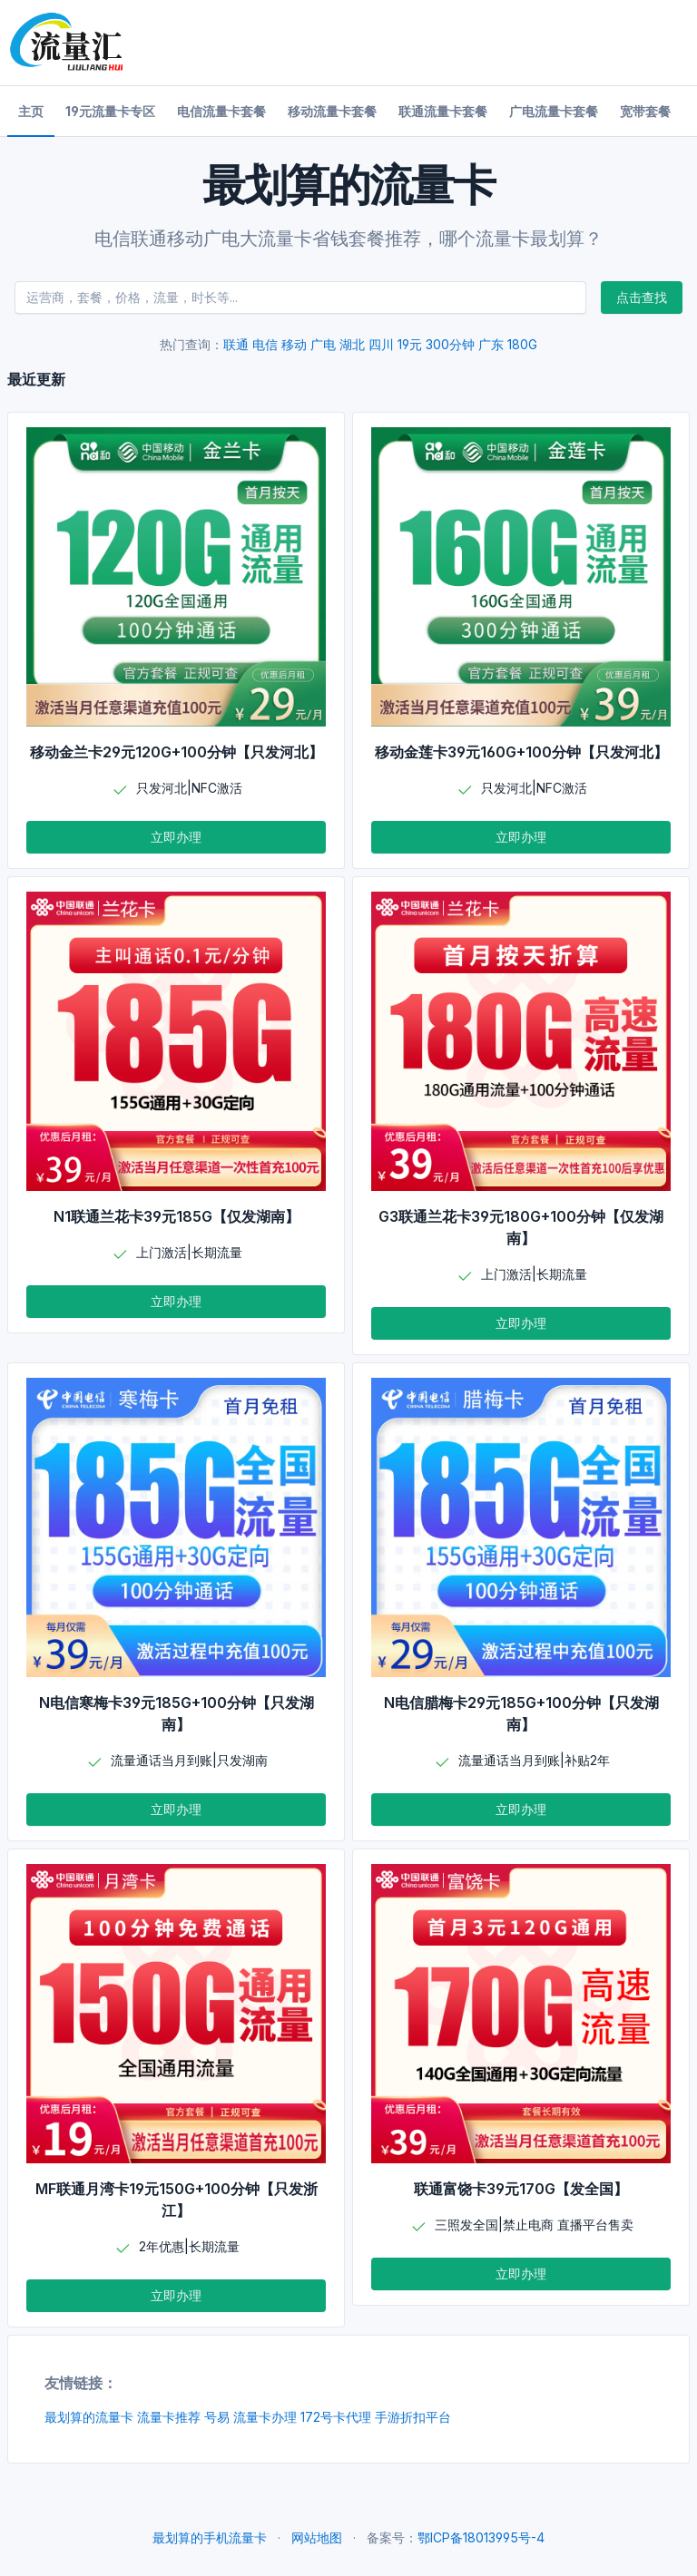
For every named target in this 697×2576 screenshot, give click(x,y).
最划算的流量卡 (88, 2417)
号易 (217, 2417)
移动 (294, 344)
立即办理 (176, 836)
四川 (381, 344)
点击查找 (641, 297)
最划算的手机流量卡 (209, 2537)
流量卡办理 (265, 2417)
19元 (410, 344)
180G (522, 344)
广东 (491, 344)
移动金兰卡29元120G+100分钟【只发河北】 (176, 752)
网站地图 (316, 2537)
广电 (323, 344)
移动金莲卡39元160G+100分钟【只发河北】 (521, 752)
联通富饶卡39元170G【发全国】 (521, 2189)
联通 (236, 344)
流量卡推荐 (169, 2417)
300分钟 (450, 344)
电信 (265, 344)
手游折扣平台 (413, 2417)
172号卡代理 (335, 2417)
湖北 (352, 344)
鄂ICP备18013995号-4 (481, 2537)
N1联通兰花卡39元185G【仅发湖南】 (176, 1216)
